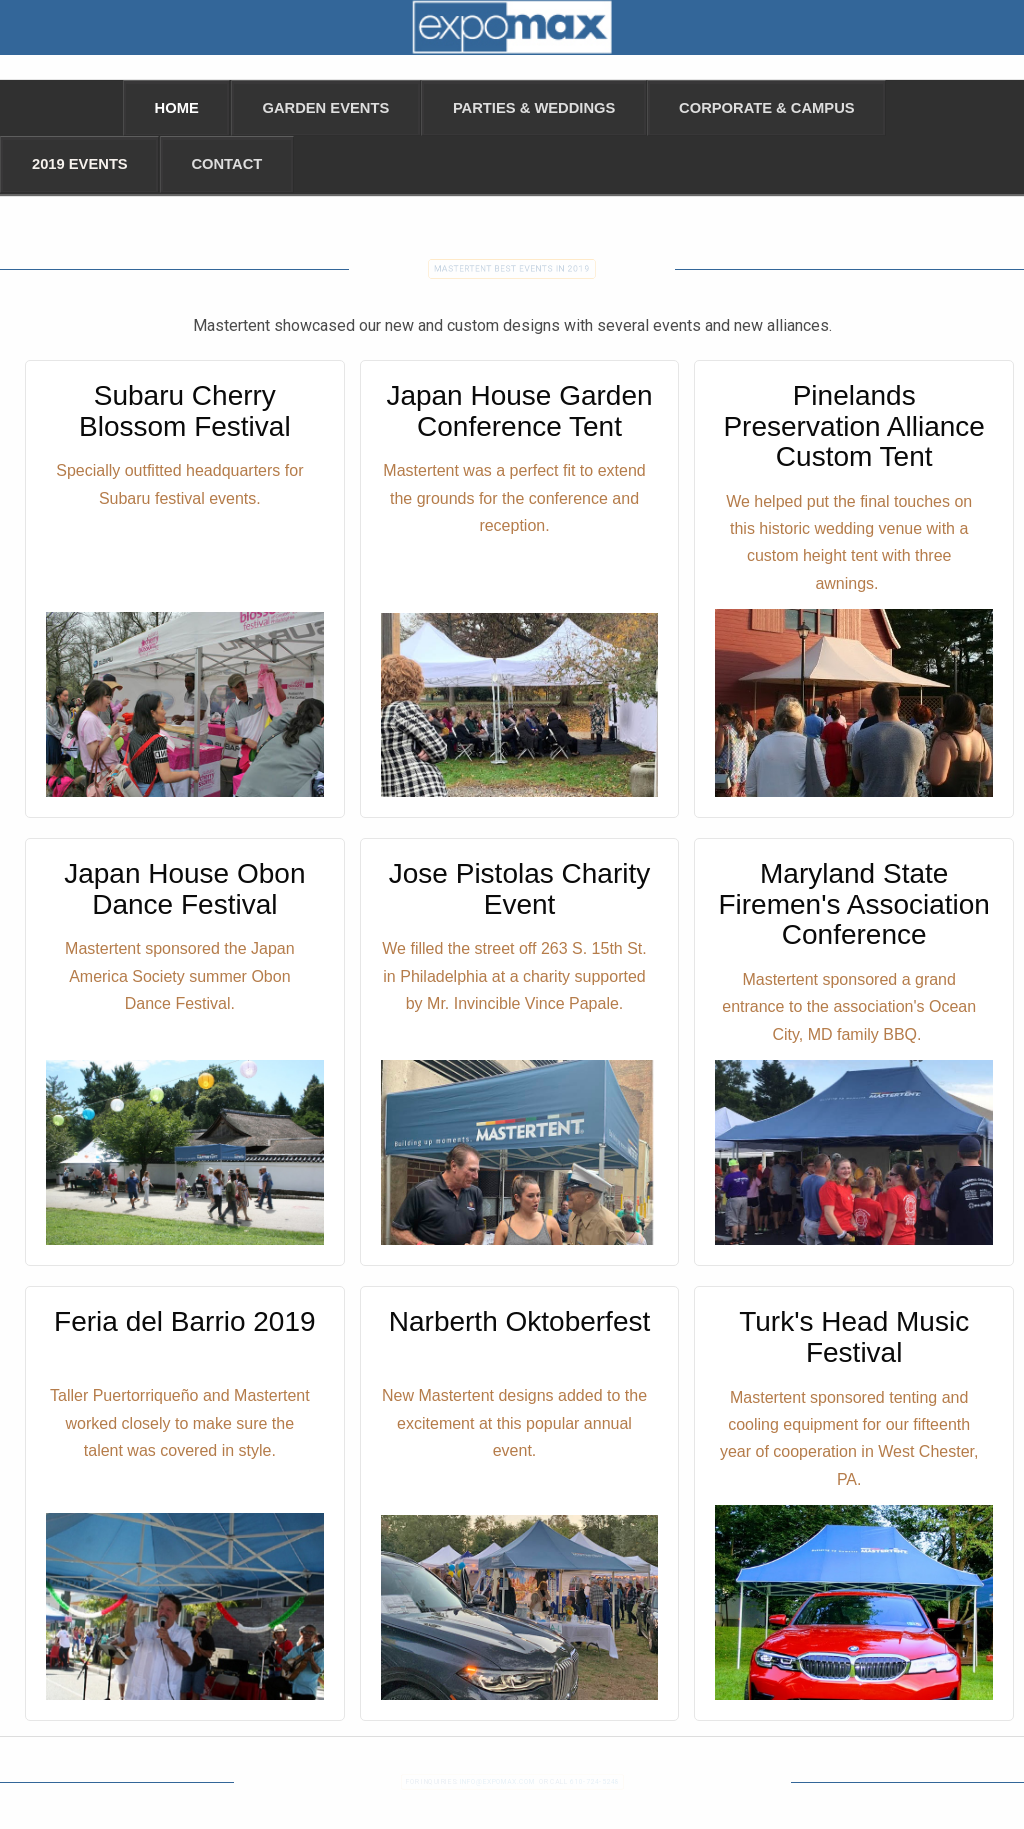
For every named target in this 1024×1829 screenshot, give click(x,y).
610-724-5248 (594, 1781)
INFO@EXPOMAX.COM (496, 1781)
